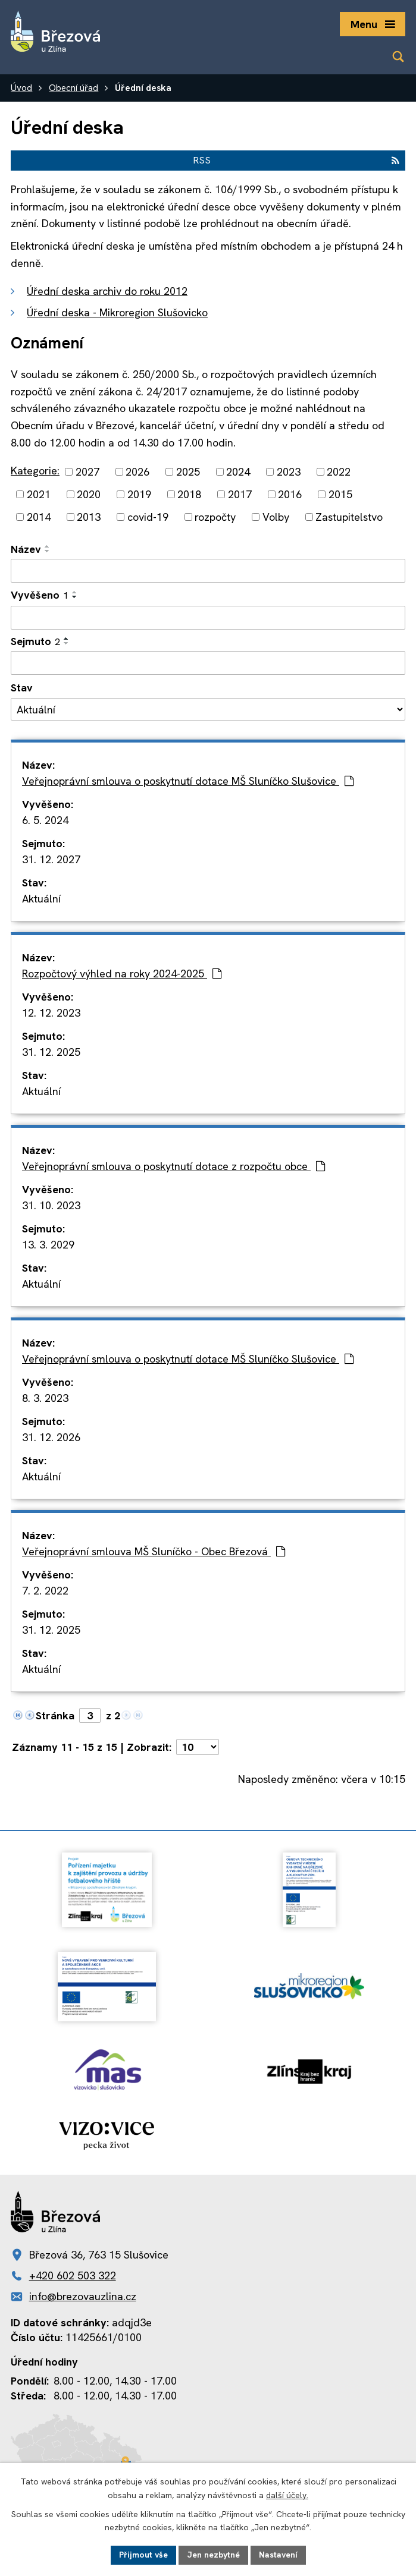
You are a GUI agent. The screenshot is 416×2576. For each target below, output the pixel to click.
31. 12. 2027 (51, 859)
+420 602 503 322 (72, 2275)
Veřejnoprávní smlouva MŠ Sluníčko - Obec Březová (153, 1551)
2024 (238, 472)
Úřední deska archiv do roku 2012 (107, 291)
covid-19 (147, 517)
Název (26, 549)
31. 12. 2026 (51, 1437)
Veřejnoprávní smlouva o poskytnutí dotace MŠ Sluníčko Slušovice (188, 781)
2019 (139, 494)
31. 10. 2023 (51, 1205)
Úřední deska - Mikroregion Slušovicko (117, 312)
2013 (89, 517)
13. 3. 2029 (48, 1244)
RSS (296, 160)
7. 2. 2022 (45, 1590)
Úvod (21, 88)
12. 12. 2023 (51, 1013)
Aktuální (41, 898)
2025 (188, 472)
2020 (89, 494)
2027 (87, 472)
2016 (290, 494)
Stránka (55, 1715)
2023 (289, 472)
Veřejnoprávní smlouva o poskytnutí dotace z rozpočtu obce (173, 1166)
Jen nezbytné (213, 2554)
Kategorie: (35, 470)
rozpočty (215, 517)
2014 (39, 517)
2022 (339, 472)
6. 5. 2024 (45, 820)
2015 (340, 494)
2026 (137, 472)
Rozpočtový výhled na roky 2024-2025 (121, 973)
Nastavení (278, 2554)
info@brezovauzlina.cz (82, 2296)
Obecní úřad (73, 88)
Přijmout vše (143, 2554)
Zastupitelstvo (349, 517)
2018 (189, 494)
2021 (39, 494)
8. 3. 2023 (45, 1398)
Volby (275, 517)
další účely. (287, 2495)
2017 (240, 494)
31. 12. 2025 (51, 1052)
